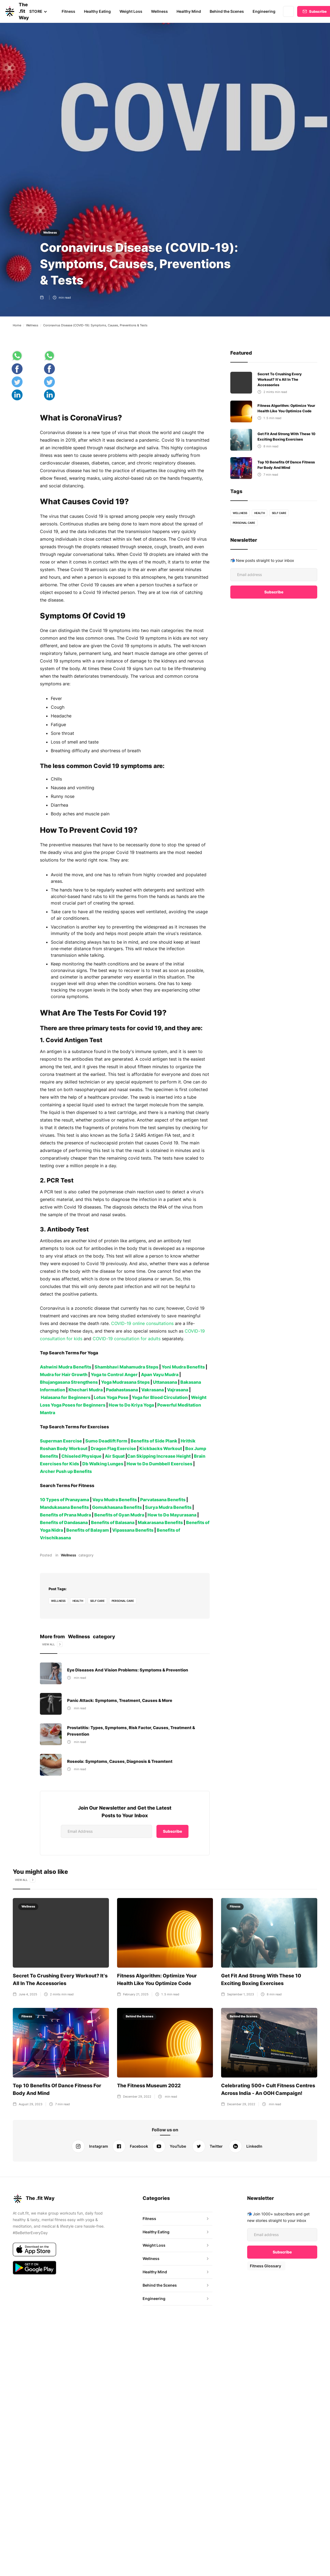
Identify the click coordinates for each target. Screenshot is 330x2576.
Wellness (158, 11)
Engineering (262, 11)
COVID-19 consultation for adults (125, 1332)
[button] (38, 11)
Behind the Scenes (225, 11)
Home (17, 325)
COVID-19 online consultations (142, 1317)
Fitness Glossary (265, 2259)
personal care (123, 1594)
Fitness (68, 11)
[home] (11, 11)
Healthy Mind (187, 11)
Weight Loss (130, 11)
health (78, 1594)
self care (98, 1594)
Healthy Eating (96, 11)
